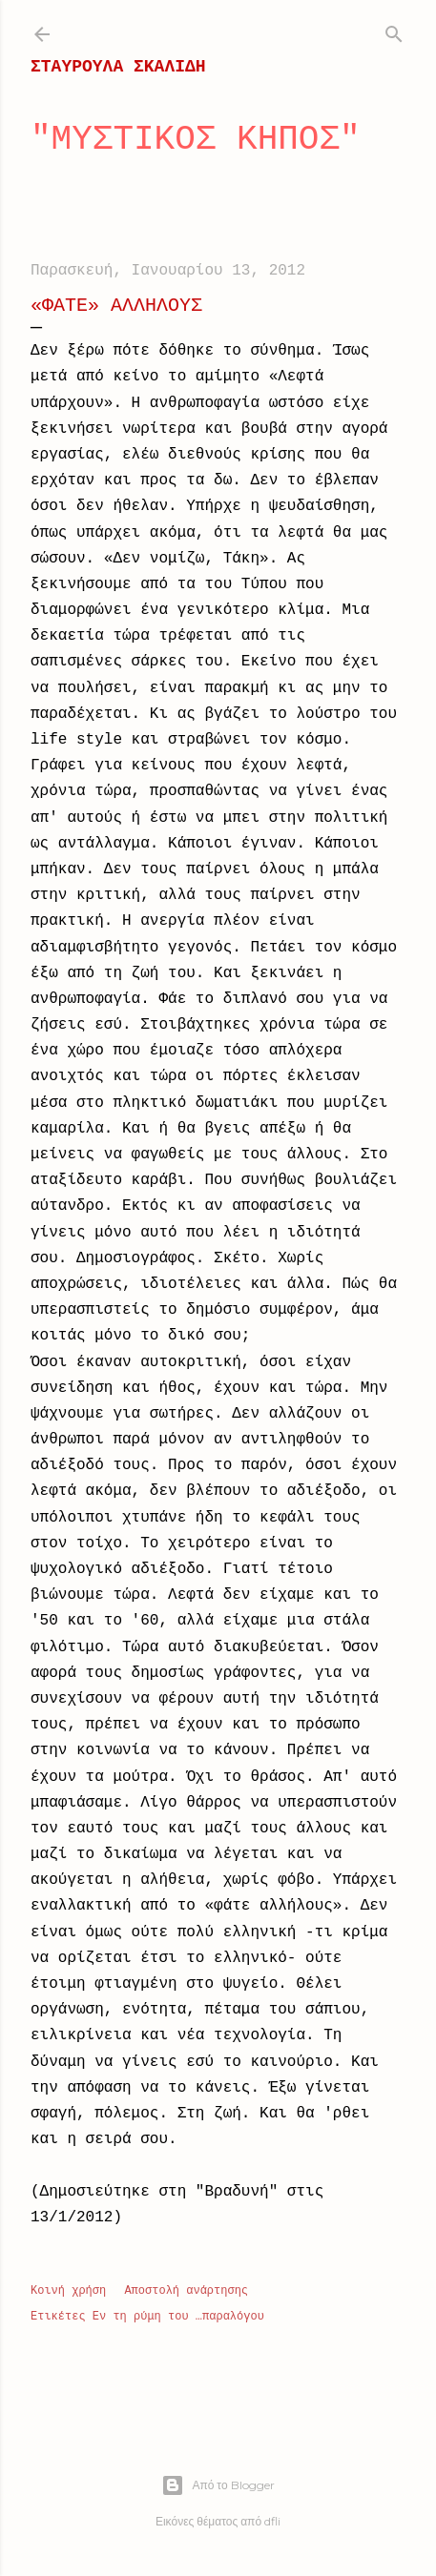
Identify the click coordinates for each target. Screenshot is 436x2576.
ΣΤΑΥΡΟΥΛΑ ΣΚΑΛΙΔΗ (118, 66)
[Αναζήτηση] (394, 30)
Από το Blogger (217, 2485)
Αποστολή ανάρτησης (186, 2291)
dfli (272, 2521)
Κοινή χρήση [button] (68, 2291)
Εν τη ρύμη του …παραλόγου (178, 2316)
